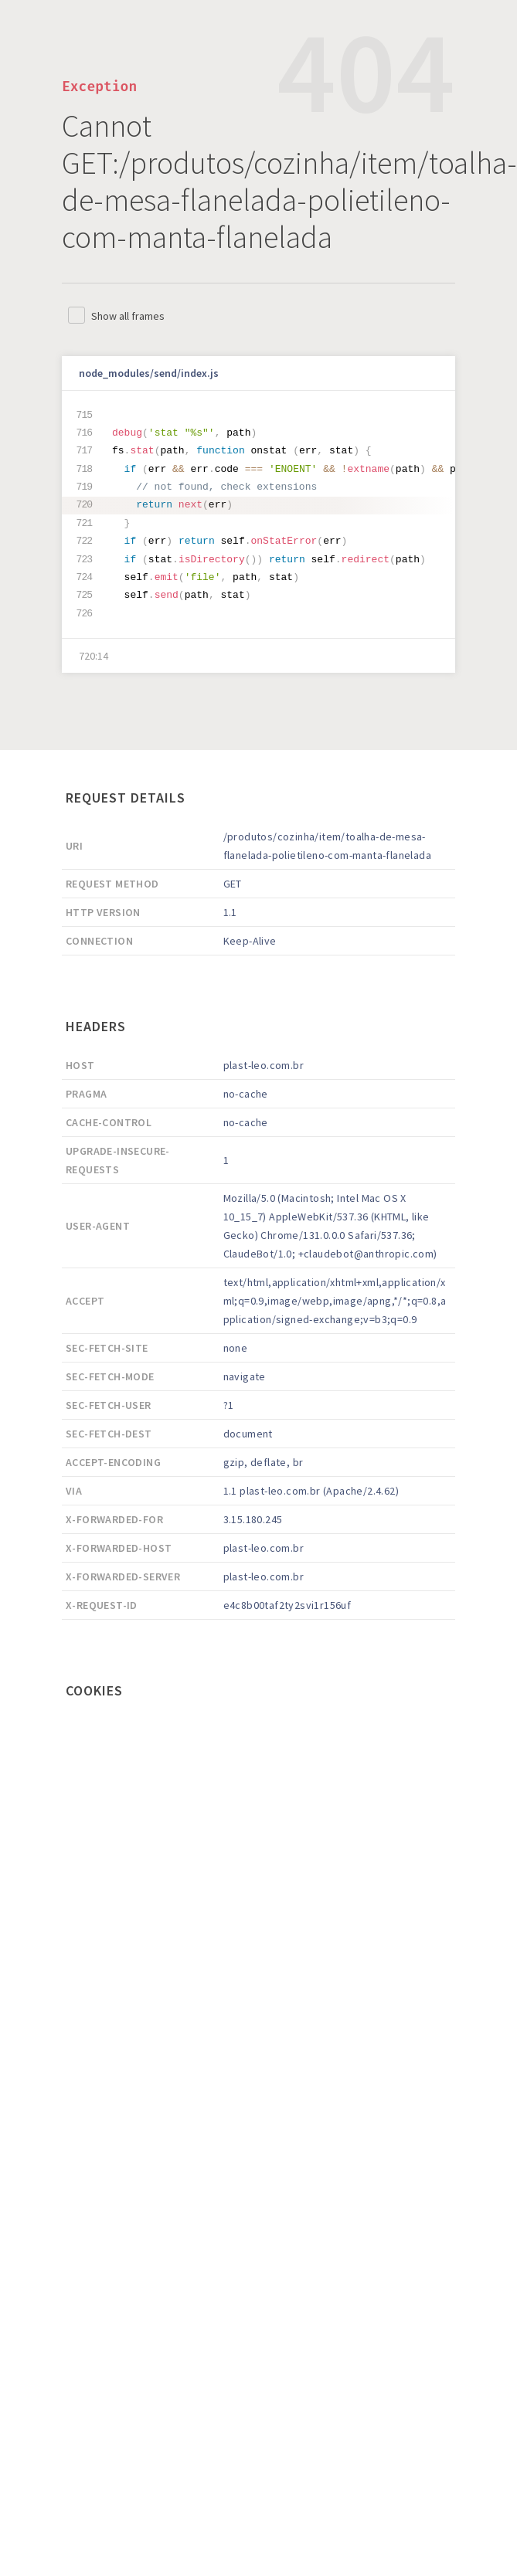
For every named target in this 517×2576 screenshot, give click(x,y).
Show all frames (128, 316)
